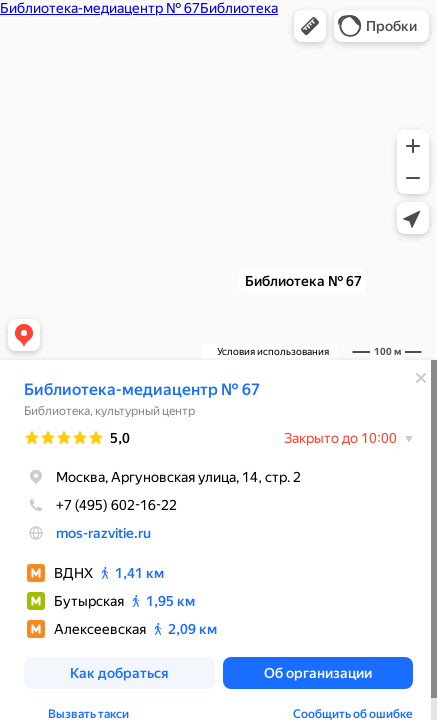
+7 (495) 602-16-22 (100, 505)
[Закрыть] (421, 378)
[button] (310, 26)
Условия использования (273, 351)
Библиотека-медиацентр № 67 (142, 389)
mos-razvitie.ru (103, 533)
